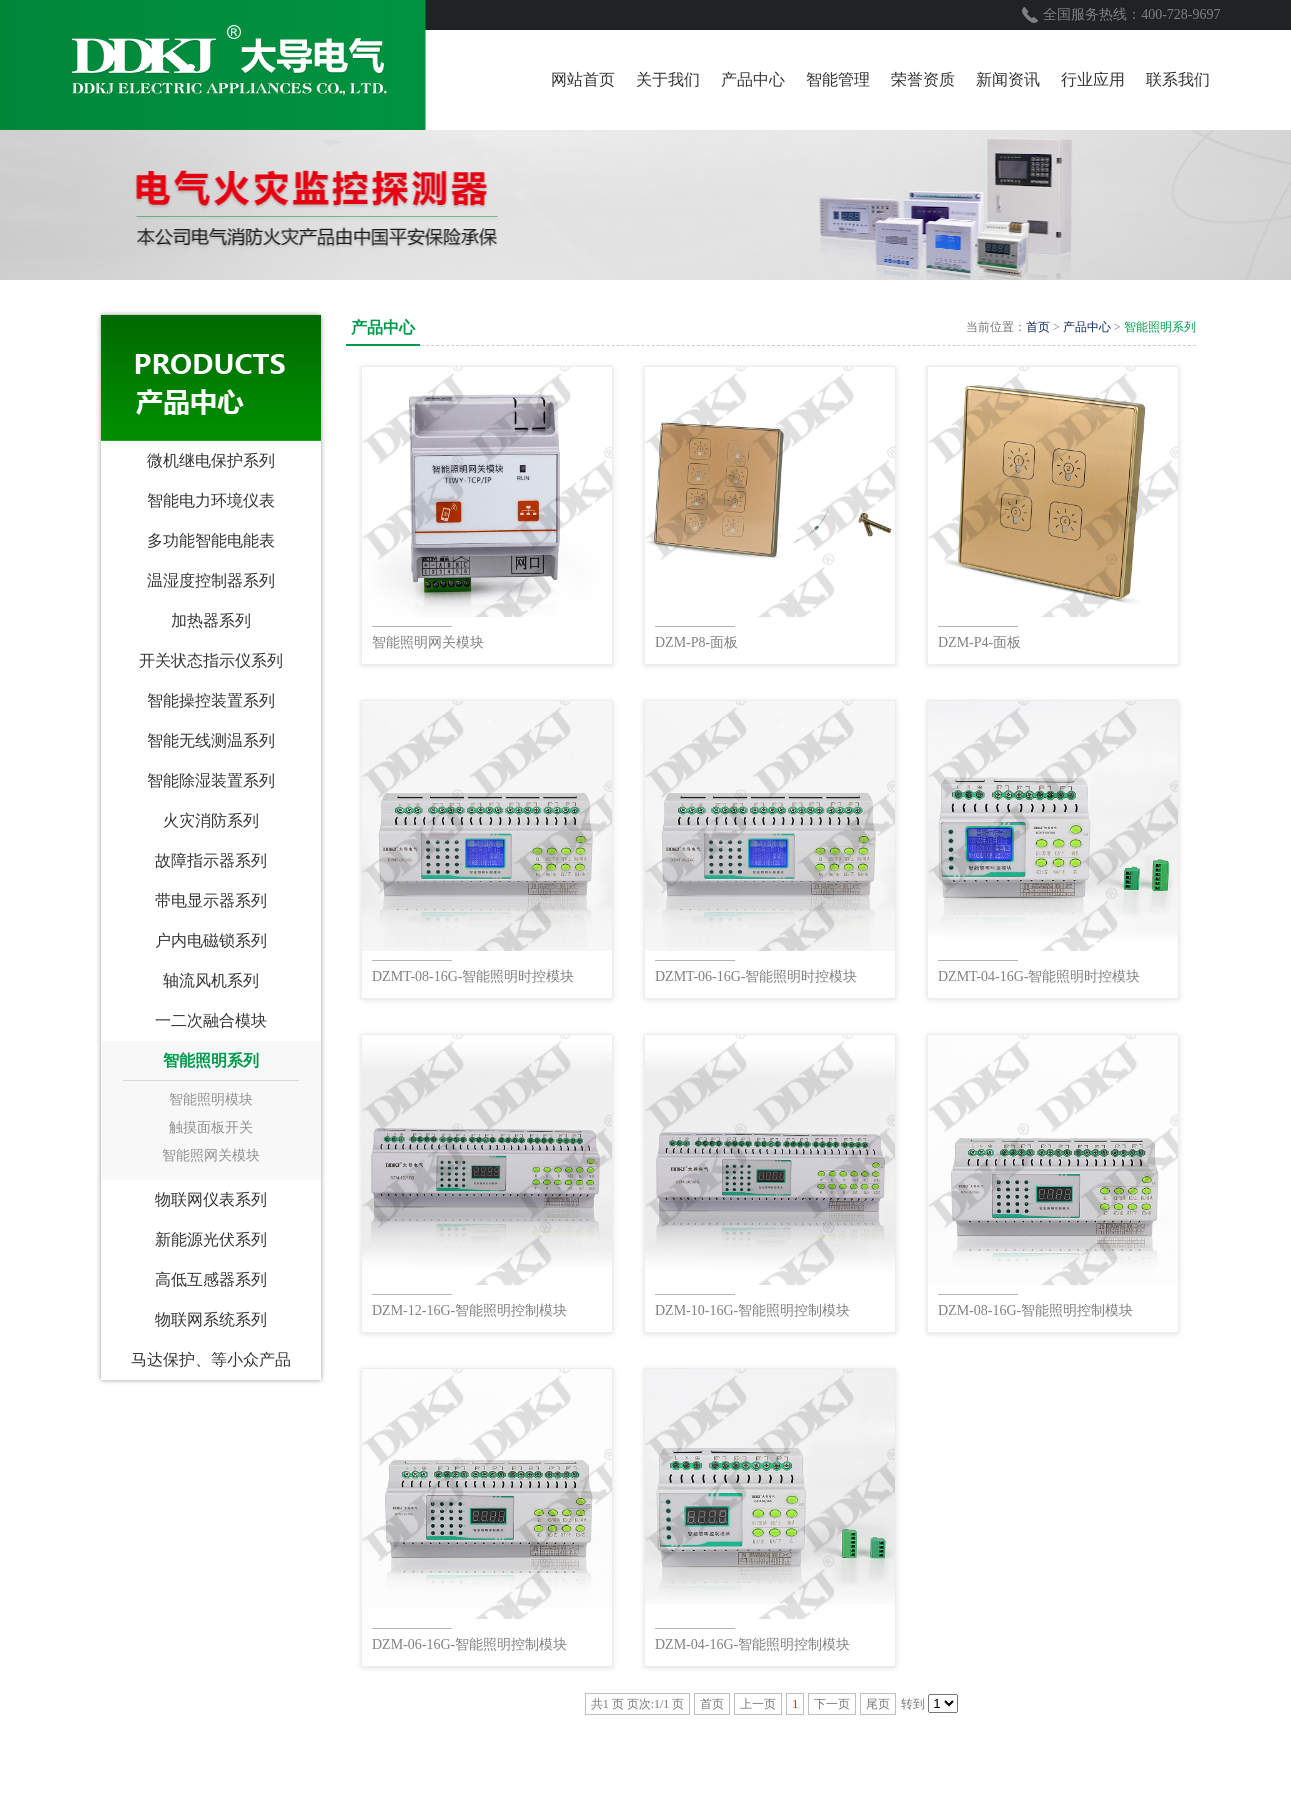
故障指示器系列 (211, 860)
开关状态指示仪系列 (211, 660)
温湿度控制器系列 (211, 580)
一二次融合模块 (211, 1020)
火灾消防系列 (211, 820)
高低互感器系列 (211, 1279)
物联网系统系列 (211, 1319)
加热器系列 (211, 620)
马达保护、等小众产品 (211, 1359)
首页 (1038, 327)
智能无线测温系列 (211, 740)
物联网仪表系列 (211, 1199)
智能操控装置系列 (211, 700)
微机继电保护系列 (211, 460)
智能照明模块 (211, 1099)
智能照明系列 (211, 1060)
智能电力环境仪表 (211, 500)
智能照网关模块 (211, 1155)
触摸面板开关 (211, 1127)
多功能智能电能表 (211, 540)
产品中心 (1087, 327)
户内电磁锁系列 (211, 940)
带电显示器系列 (211, 900)
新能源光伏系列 (211, 1239)
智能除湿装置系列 (211, 780)
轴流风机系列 (211, 980)
